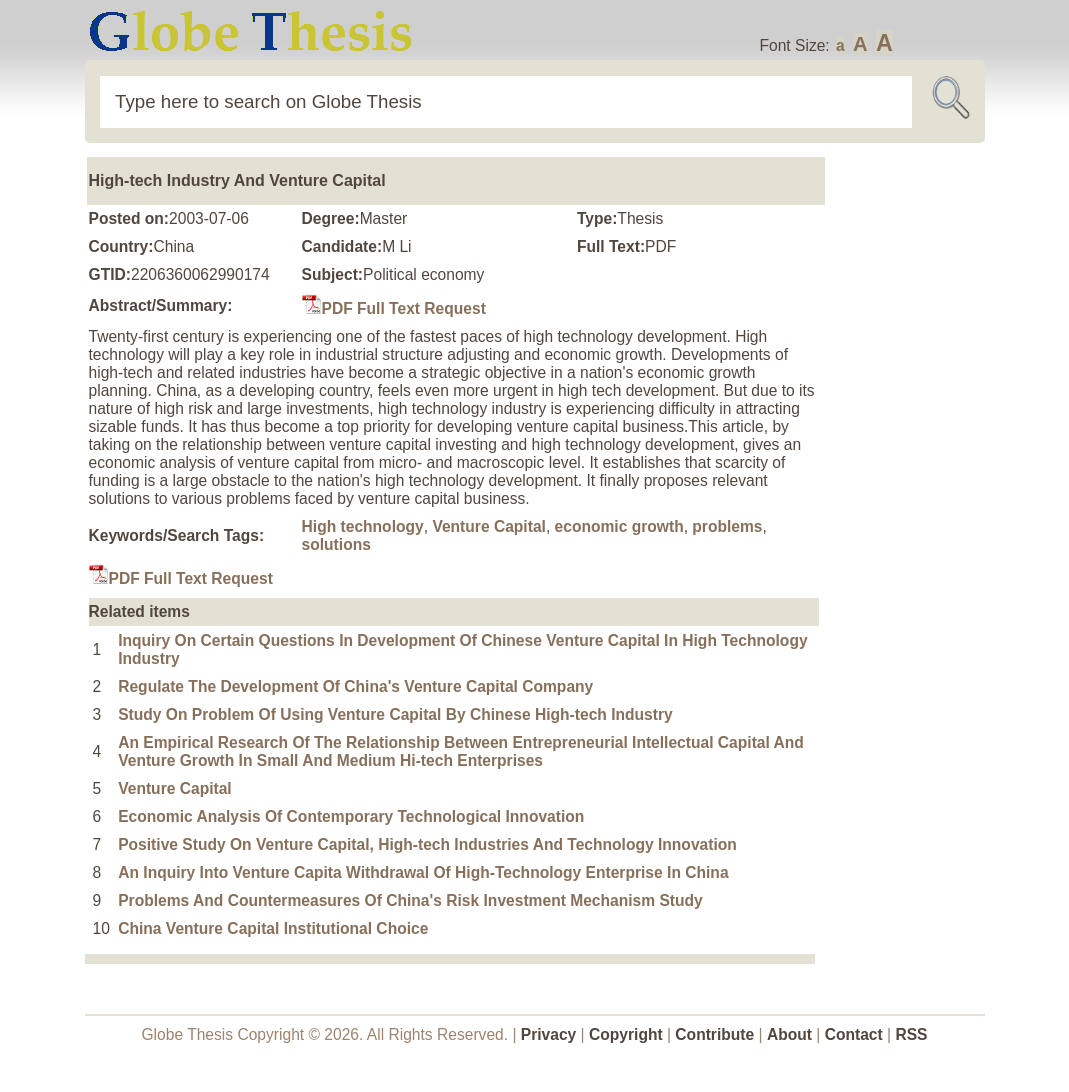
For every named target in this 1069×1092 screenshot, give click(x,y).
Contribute (714, 1034)
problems (727, 526)
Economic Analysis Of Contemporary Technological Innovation (351, 816)
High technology (363, 526)
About (789, 1034)
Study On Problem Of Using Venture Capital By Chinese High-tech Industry (395, 714)
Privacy (549, 1034)
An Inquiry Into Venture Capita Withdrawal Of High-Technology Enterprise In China (423, 872)
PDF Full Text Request (394, 308)
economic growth (619, 526)
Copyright (626, 1034)
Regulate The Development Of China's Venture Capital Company (355, 686)
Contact (856, 1034)
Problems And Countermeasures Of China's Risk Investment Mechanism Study (410, 900)
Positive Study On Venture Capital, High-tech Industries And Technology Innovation (427, 844)
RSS (911, 1034)
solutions (336, 544)
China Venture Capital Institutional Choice (273, 928)
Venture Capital (489, 526)
